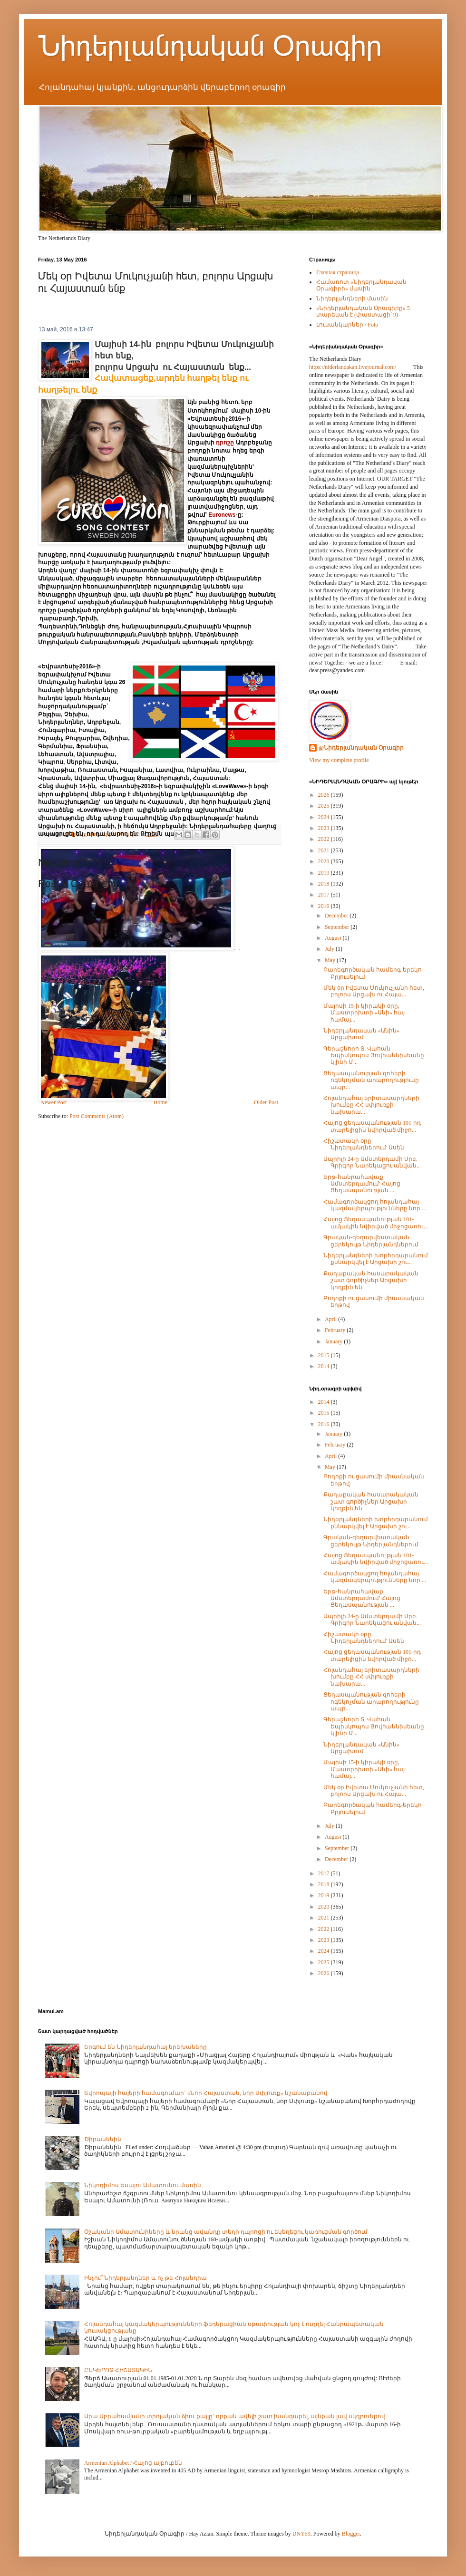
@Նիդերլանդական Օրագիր (361, 747)
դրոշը (225, 442)
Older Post (266, 1102)
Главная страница (337, 272)
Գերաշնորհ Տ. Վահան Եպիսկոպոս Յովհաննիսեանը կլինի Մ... (373, 1055)
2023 (324, 828)
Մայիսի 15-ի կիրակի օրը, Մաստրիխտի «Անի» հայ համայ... (364, 1013)
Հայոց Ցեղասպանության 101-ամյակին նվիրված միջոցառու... (375, 1222)
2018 (324, 883)
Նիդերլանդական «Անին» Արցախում (361, 1034)
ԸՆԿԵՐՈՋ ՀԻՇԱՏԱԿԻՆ (118, 2370)
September (337, 927)
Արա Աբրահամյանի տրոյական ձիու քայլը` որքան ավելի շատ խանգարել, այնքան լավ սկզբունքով (234, 2416)
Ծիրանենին (102, 2139)
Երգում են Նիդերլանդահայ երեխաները (145, 2047)
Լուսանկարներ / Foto (347, 324)
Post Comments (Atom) (96, 1116)
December (337, 915)
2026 (324, 794)
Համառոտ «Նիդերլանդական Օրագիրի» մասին (361, 285)
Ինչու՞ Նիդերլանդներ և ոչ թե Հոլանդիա (145, 2278)
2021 (324, 850)
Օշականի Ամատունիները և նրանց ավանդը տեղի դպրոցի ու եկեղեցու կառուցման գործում (226, 2232)
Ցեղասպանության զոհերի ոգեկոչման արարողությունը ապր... (371, 1080)
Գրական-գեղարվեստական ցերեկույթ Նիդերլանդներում (370, 1240)
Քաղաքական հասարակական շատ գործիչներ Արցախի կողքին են (370, 1280)
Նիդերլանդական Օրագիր (210, 46)
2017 (324, 894)
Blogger (351, 2533)
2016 (324, 906)
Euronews (221, 514)
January (334, 1341)
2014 (324, 1366)
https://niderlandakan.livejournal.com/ (352, 367)
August (334, 938)
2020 (324, 861)
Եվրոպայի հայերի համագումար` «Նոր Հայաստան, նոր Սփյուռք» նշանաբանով (206, 2093)
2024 (324, 817)
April (331, 1319)
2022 (324, 839)
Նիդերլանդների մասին (352, 298)
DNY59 (301, 2533)
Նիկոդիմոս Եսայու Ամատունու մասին (142, 2185)
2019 (324, 872)
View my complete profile (339, 760)
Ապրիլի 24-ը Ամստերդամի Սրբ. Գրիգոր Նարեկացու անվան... (372, 1162)
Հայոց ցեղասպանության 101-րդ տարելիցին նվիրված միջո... (372, 1126)
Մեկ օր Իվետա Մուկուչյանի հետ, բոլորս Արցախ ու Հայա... (373, 991)
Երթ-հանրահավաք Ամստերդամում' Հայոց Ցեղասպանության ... (361, 1184)
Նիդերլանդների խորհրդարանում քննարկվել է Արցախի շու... (375, 1258)
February (336, 1330)
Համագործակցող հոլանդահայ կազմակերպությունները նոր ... (374, 1205)
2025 (324, 805)
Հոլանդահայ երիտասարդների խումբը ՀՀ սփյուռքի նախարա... (371, 1105)
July (330, 948)
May (331, 960)
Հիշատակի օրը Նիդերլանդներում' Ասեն (363, 1144)
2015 (324, 1355)
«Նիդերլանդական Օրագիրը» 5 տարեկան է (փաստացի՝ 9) (363, 311)
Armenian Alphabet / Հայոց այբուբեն (133, 2463)
